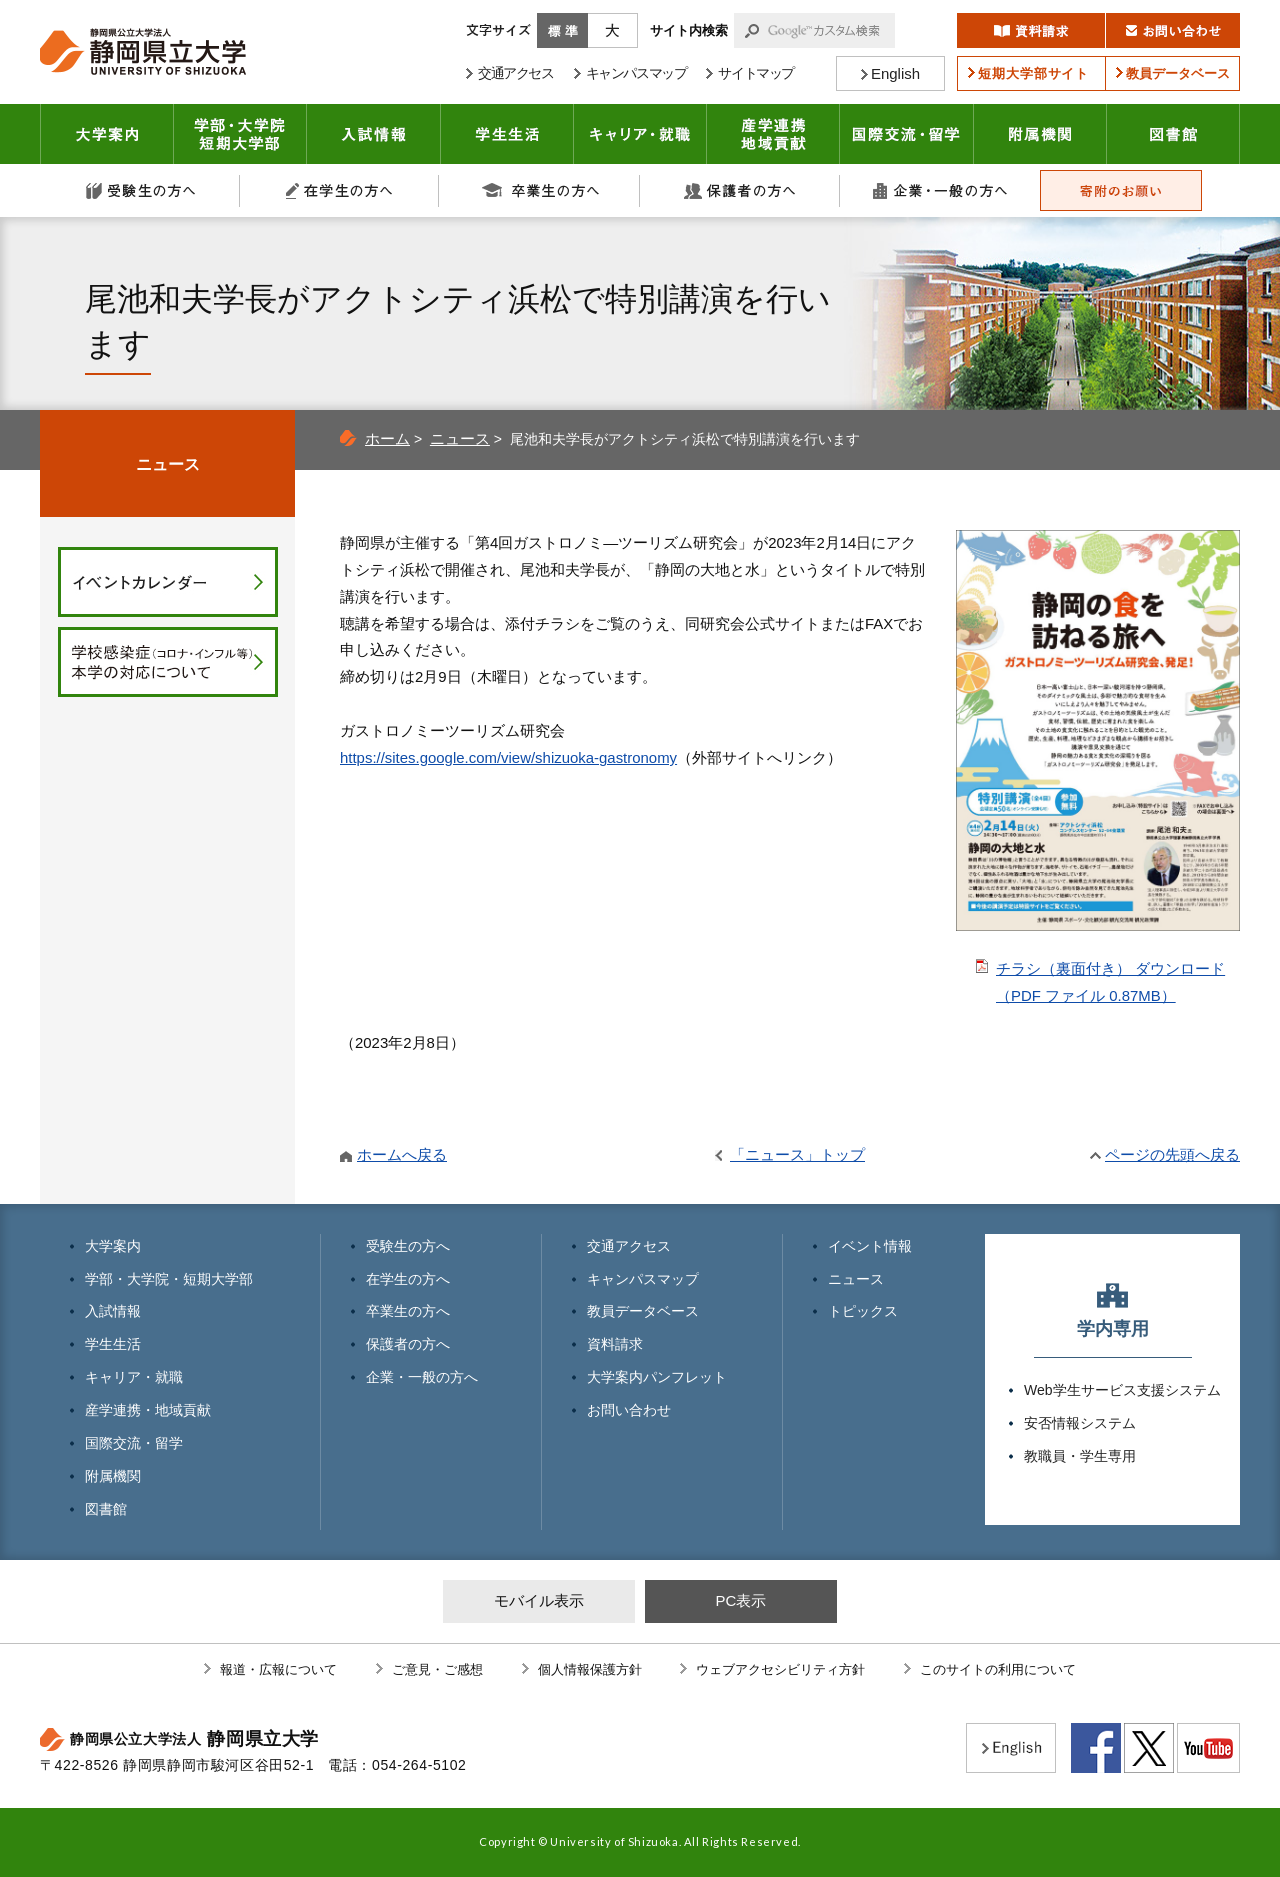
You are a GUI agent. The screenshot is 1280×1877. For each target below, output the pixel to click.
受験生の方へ (140, 190)
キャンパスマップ (643, 1279)
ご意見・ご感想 (437, 1669)
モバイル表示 (539, 1600)
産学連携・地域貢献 (773, 134)
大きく (613, 30)
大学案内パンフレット (657, 1377)
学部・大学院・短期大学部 (169, 1279)
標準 (562, 30)
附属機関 (1040, 134)
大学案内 (107, 134)
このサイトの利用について (998, 1669)
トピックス (863, 1311)
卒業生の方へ (540, 190)
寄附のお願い (1121, 190)
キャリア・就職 (640, 134)
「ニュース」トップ (797, 1154)
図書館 (1173, 134)
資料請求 (615, 1344)
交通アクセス (629, 1246)
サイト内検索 (689, 30)
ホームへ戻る (402, 1154)
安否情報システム (1080, 1423)
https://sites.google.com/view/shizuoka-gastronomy (508, 757)
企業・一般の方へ (940, 190)
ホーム (387, 438)
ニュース (460, 438)
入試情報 (374, 134)
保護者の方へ (740, 190)
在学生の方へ (340, 190)
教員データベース (643, 1311)
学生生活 (507, 134)
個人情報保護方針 (590, 1669)
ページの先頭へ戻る (1172, 1154)
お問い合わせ (629, 1410)
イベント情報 (870, 1246)
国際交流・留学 (907, 134)
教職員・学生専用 (1080, 1456)
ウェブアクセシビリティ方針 (780, 1669)
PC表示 (740, 1600)
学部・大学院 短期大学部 (240, 134)
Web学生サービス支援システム (1122, 1390)
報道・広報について (278, 1669)
